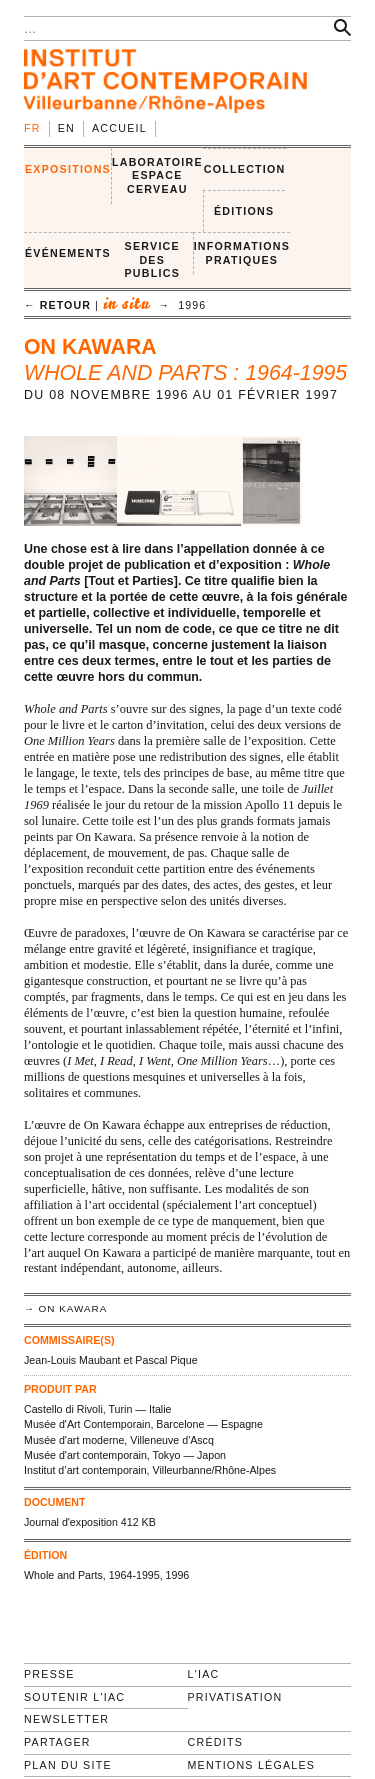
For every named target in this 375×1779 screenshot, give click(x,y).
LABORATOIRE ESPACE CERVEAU (157, 175)
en (66, 128)
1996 (192, 305)
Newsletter (66, 1719)
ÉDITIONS (244, 211)
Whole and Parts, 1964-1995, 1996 (106, 1575)
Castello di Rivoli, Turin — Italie (97, 1409)
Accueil (119, 128)
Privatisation (235, 1697)
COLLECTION (245, 169)
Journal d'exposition (71, 1522)
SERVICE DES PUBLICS (152, 259)
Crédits (215, 1742)
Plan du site (68, 1765)
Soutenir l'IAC (74, 1697)
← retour (57, 305)
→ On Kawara (65, 1308)
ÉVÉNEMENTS (68, 253)
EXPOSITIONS (68, 169)
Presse (49, 1674)
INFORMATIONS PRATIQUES (242, 253)
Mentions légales (252, 1765)
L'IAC (204, 1674)
